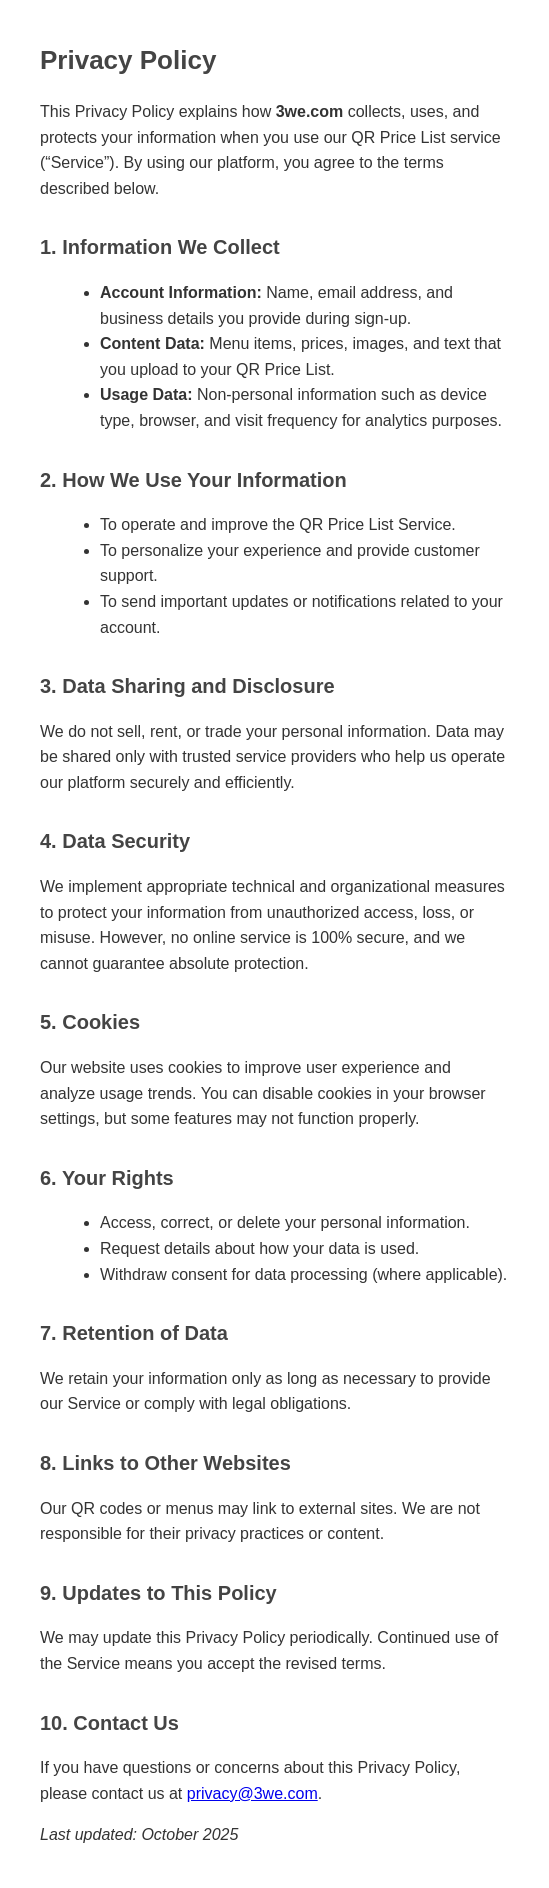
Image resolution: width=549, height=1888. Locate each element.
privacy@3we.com (252, 1793)
